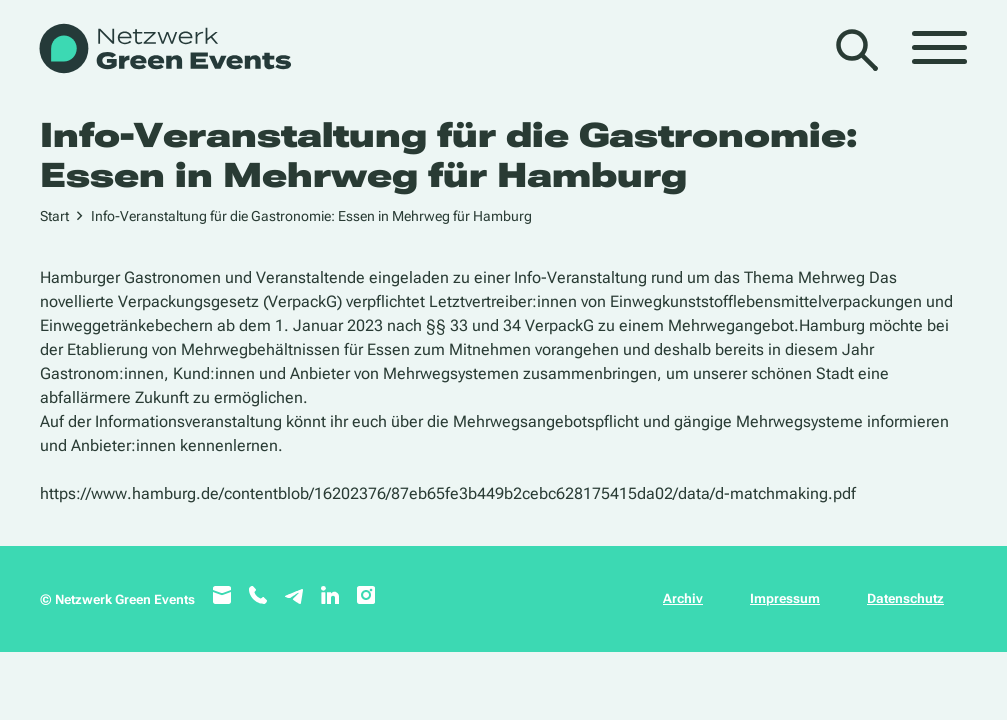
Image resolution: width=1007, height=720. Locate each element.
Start (54, 216)
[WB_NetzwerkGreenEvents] (163, 50)
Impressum (785, 598)
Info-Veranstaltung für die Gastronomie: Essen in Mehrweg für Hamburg (311, 216)
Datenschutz (905, 598)
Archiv (683, 598)
